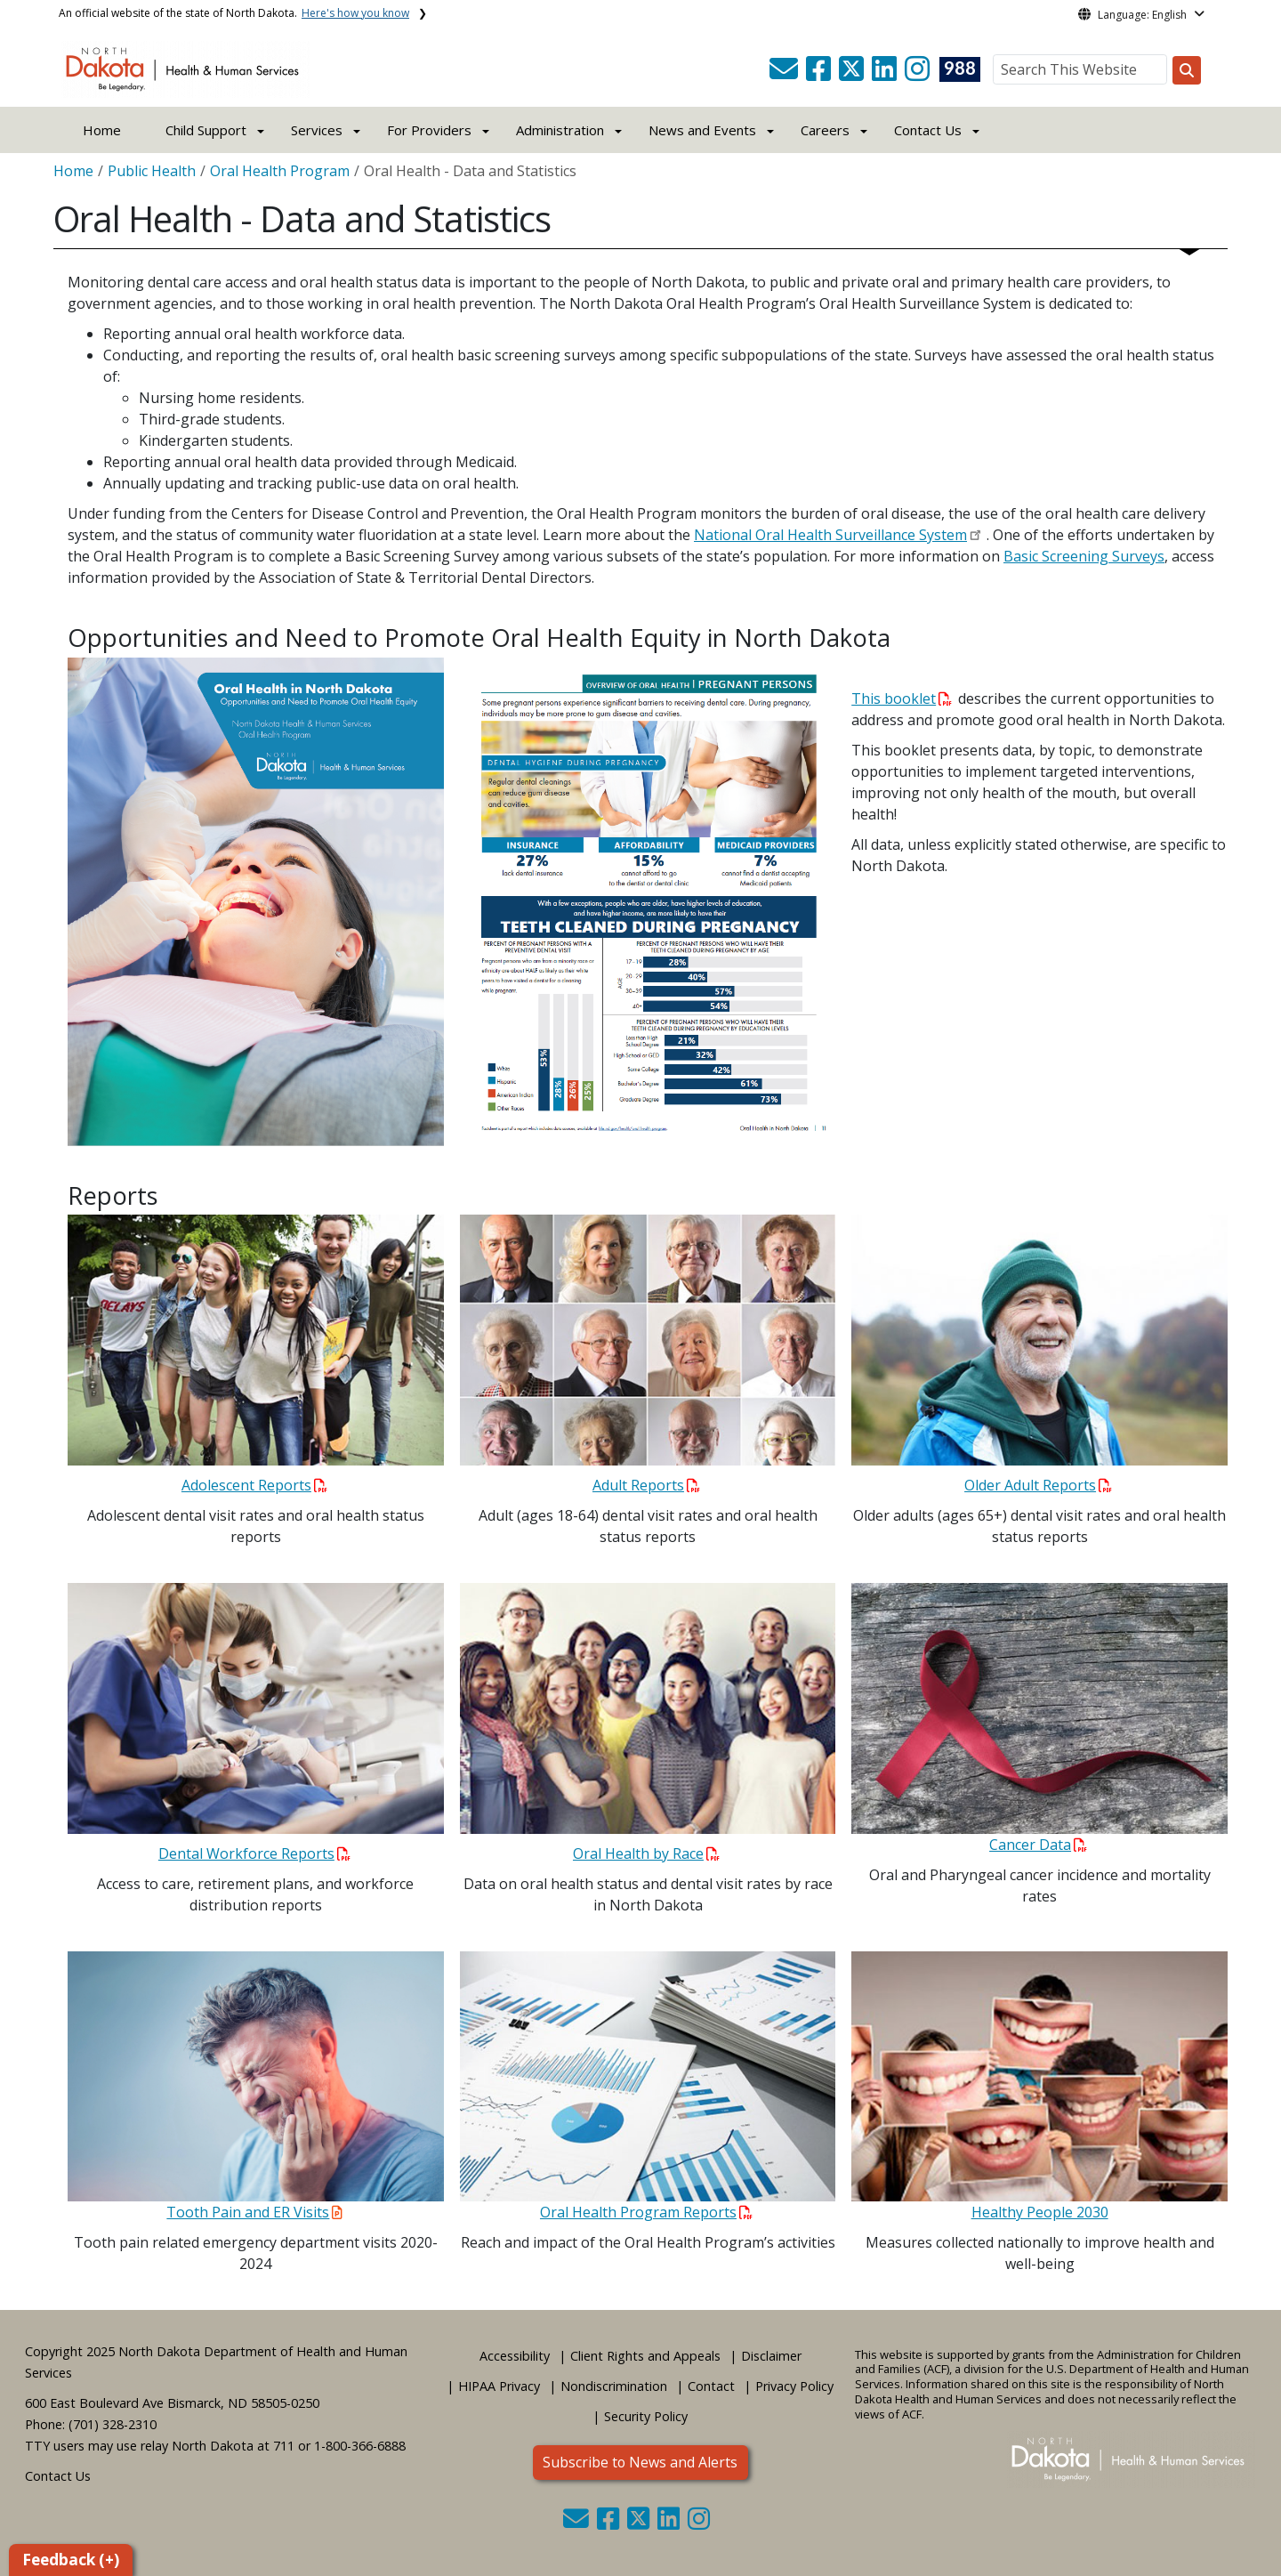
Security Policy (646, 2416)
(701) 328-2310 (112, 2424)
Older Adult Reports (1038, 1485)
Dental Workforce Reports (254, 1853)
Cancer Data (1038, 1844)
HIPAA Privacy (499, 2386)
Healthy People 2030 (1039, 2212)
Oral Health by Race (646, 1853)
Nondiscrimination (613, 2386)
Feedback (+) (70, 2559)
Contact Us (58, 2475)
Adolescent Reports (254, 1485)
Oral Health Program (280, 171)
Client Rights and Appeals (645, 2355)
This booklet (901, 698)
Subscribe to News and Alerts (640, 2462)
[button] (785, 74)
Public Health (152, 171)
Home (102, 130)
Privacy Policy (794, 2386)
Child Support (205, 130)
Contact (711, 2386)
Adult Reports (646, 1485)
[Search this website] (1186, 70)
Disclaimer (771, 2355)
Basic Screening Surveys (1083, 556)
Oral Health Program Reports (646, 2212)
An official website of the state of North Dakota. (234, 12)
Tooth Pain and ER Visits (254, 2212)
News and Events (702, 130)
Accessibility (514, 2355)
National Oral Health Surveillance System (830, 535)
